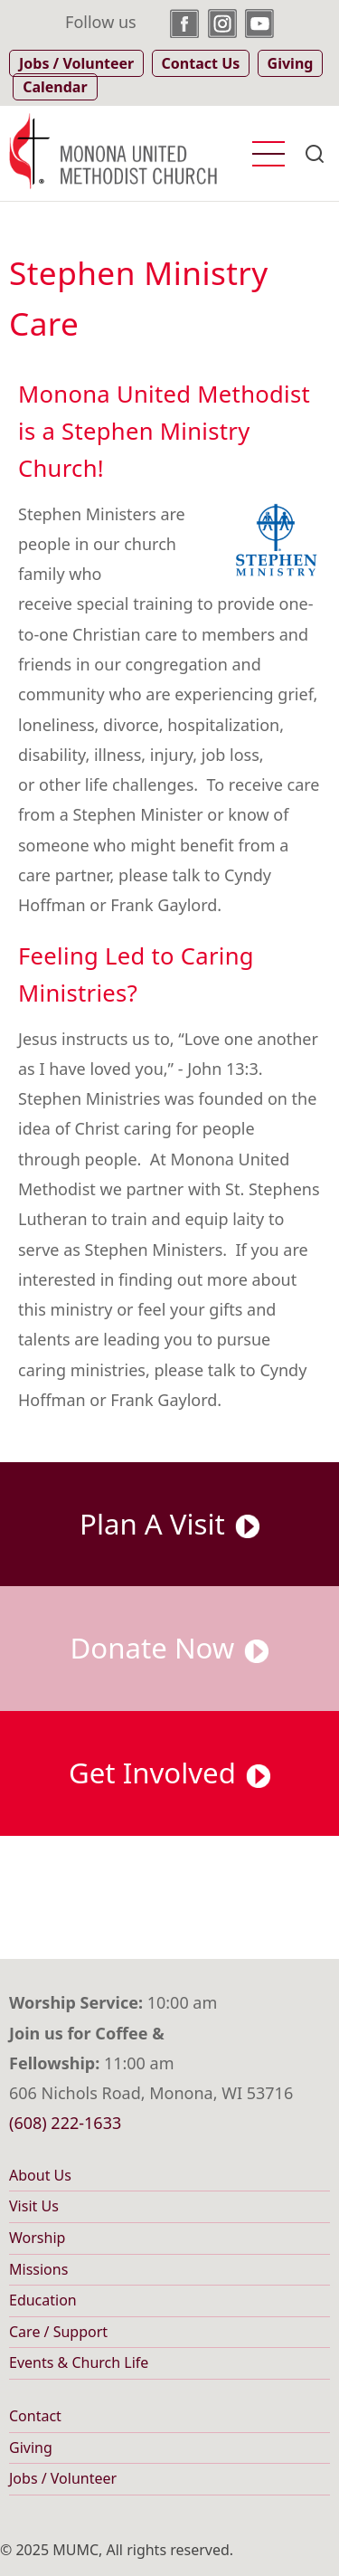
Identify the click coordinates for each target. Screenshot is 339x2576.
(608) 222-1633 (65, 2123)
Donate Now (170, 1648)
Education (43, 2300)
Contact (35, 2416)
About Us (40, 2175)
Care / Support (58, 2332)
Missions (38, 2269)
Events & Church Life (78, 2362)
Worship (37, 2238)
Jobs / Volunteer (63, 2478)
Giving (30, 2447)
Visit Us (34, 2206)
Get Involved (169, 1773)
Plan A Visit (169, 1524)
